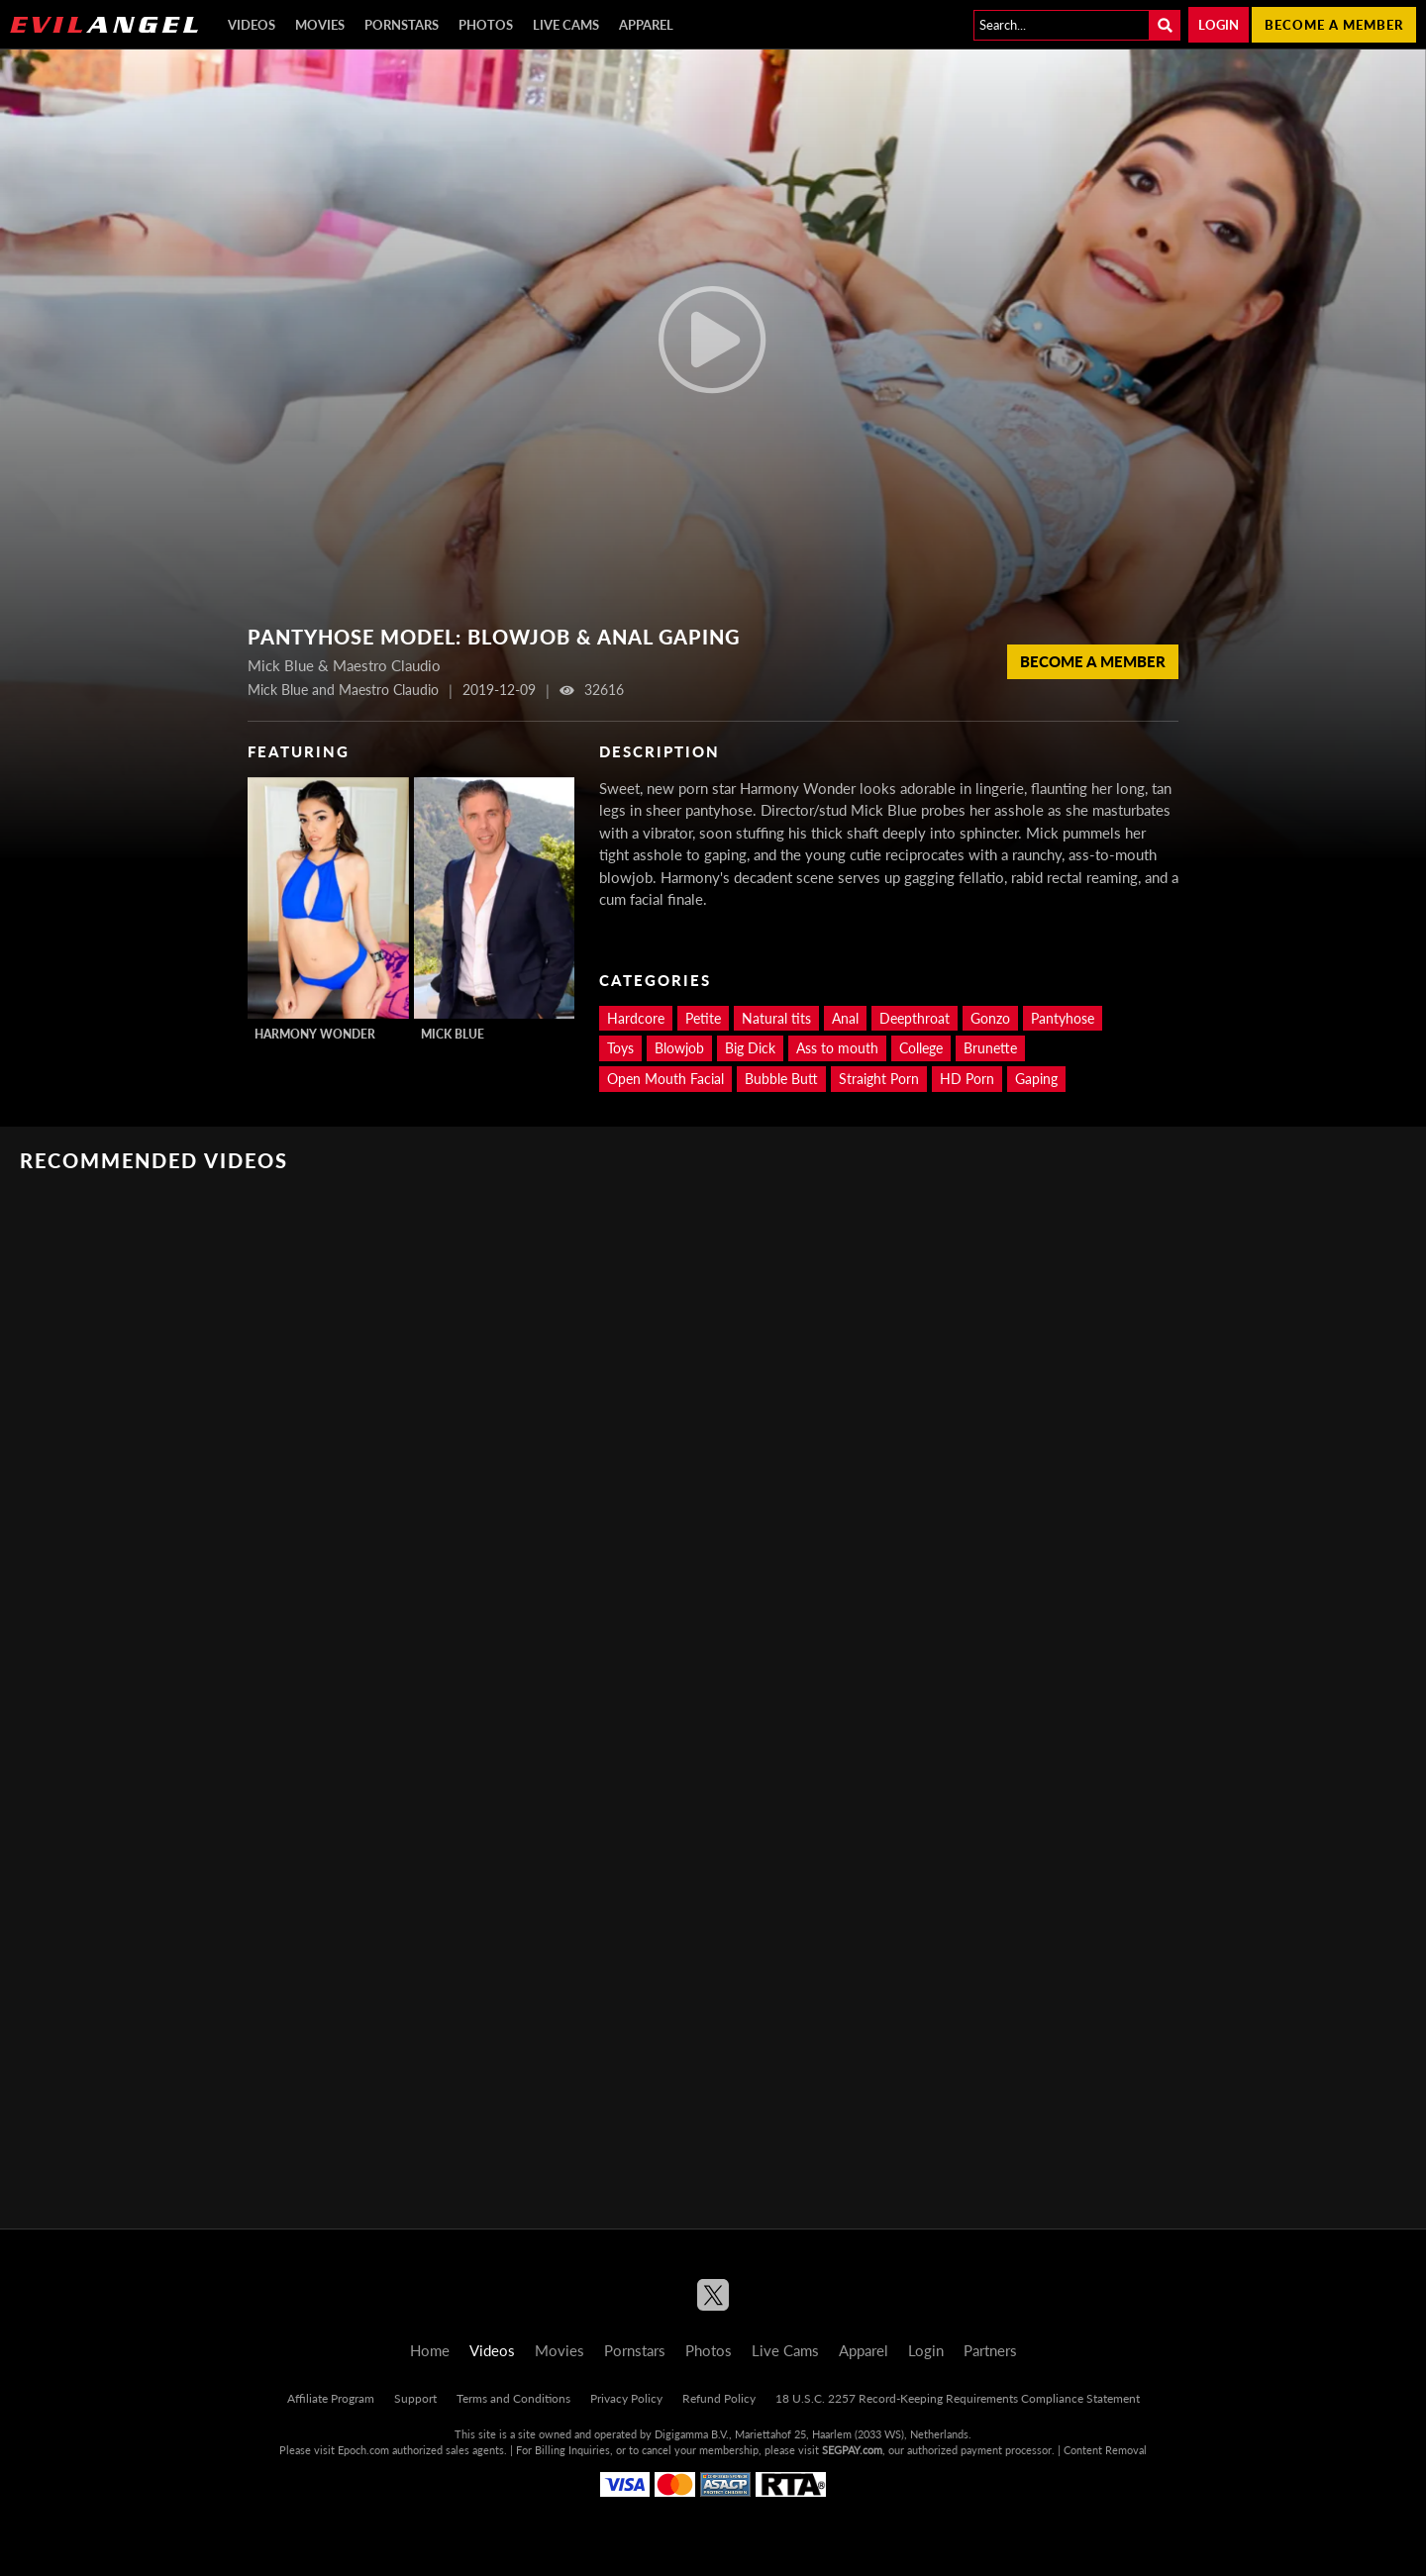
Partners (990, 2350)
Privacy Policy (626, 2398)
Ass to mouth (837, 1048)
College (921, 1048)
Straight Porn (879, 1078)
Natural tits (776, 1018)
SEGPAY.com (852, 2449)
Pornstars (401, 25)
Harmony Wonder (315, 1034)
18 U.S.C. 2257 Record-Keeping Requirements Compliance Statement (957, 2398)
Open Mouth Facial (665, 1078)
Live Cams (566, 25)
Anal (845, 1018)
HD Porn (967, 1078)
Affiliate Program (330, 2398)
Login (1218, 25)
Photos (485, 25)
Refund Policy (719, 2398)
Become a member (1334, 25)
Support (415, 2398)
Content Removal (1105, 2449)
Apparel (646, 25)
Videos (251, 25)
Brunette (990, 1048)
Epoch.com (363, 2449)
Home (430, 2350)
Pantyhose (1062, 1018)
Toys (620, 1048)
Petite (703, 1018)
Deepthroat (914, 1018)
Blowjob (679, 1048)
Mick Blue (452, 1034)
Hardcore (635, 1018)
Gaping (1036, 1078)
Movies (320, 25)
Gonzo (990, 1018)
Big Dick (750, 1048)
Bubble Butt (781, 1078)
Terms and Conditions (513, 2398)
